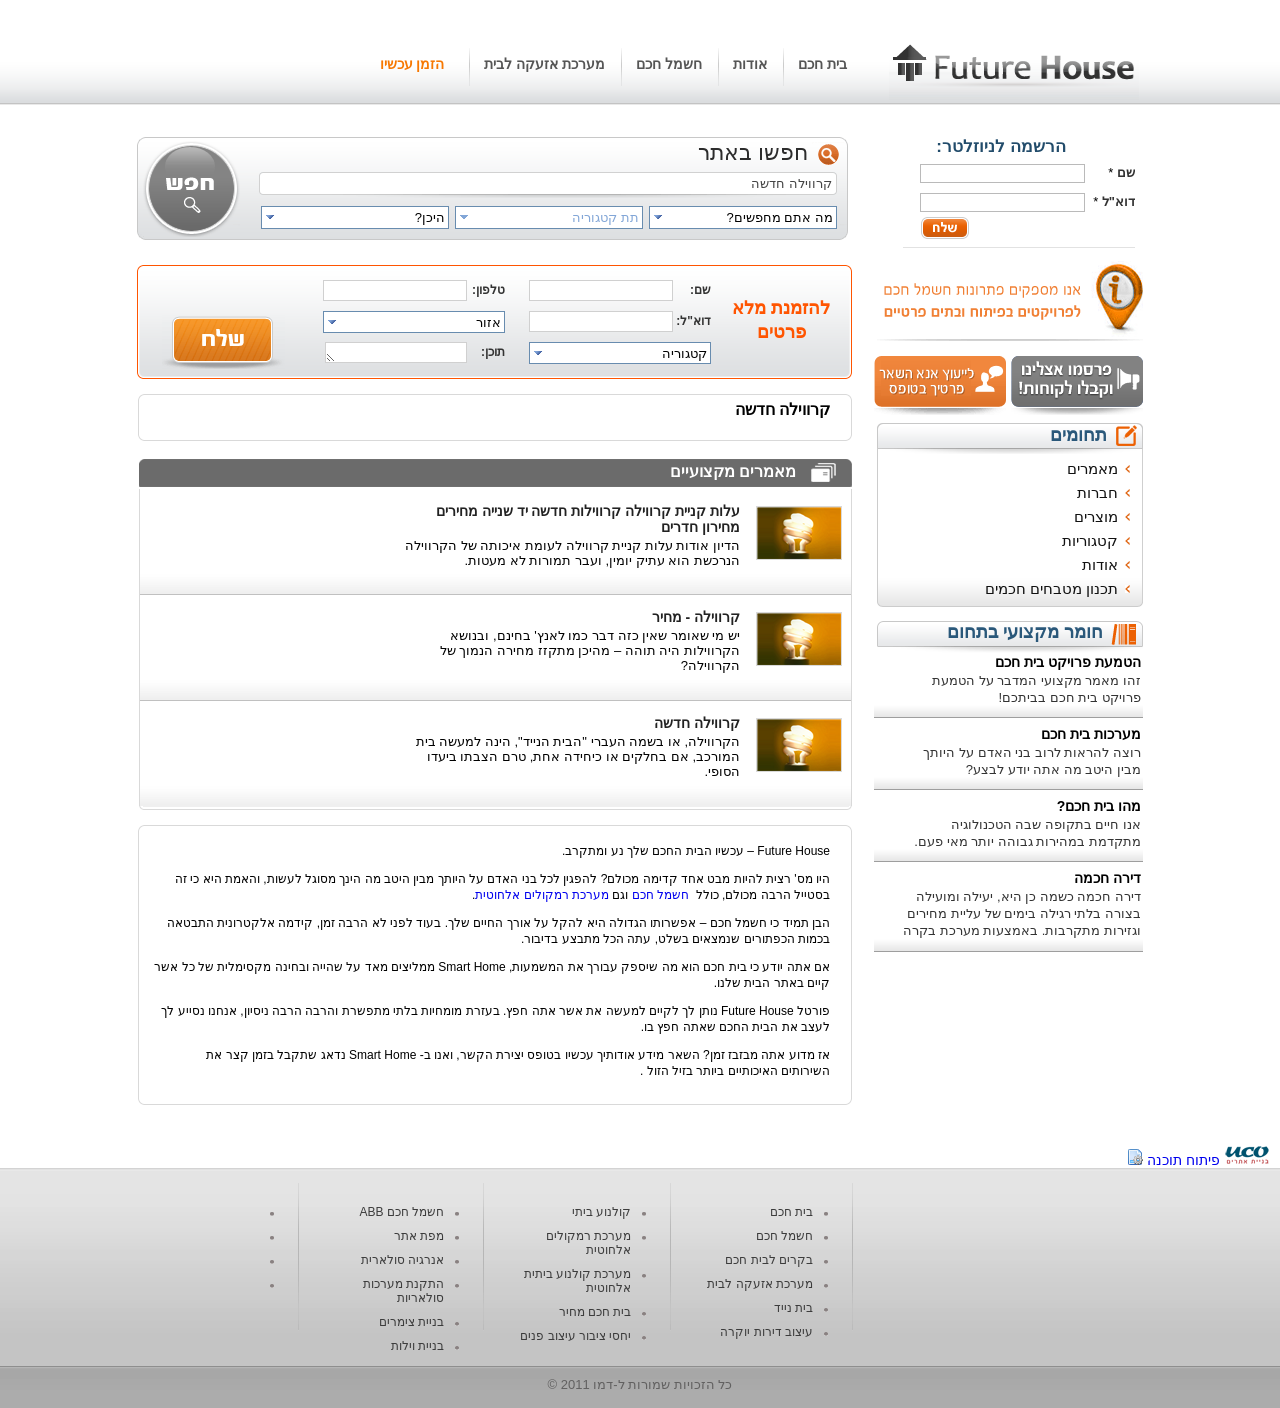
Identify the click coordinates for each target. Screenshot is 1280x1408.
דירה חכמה (1107, 878)
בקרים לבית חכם (769, 1260)
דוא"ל (1118, 201)
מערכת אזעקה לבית (544, 64)
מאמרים (1092, 468)
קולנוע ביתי (601, 1212)
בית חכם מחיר (595, 1312)
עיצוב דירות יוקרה (766, 1332)
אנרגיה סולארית (402, 1260)
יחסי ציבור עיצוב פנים (575, 1336)
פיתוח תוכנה (1183, 1160)
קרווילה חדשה (697, 723)
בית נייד (793, 1308)
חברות (1097, 492)
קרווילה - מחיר (696, 617)
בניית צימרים (411, 1322)
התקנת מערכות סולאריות (403, 1291)
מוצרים (1096, 516)
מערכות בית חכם (1091, 734)
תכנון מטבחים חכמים (1051, 588)
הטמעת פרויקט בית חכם (1068, 662)
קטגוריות (1090, 540)
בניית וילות (417, 1346)
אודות (750, 64)
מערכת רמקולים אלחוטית (542, 895)
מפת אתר (419, 1236)
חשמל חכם (669, 64)
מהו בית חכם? (1099, 806)
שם (1126, 172)
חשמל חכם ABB (401, 1212)
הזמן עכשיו (412, 64)
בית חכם (822, 64)
